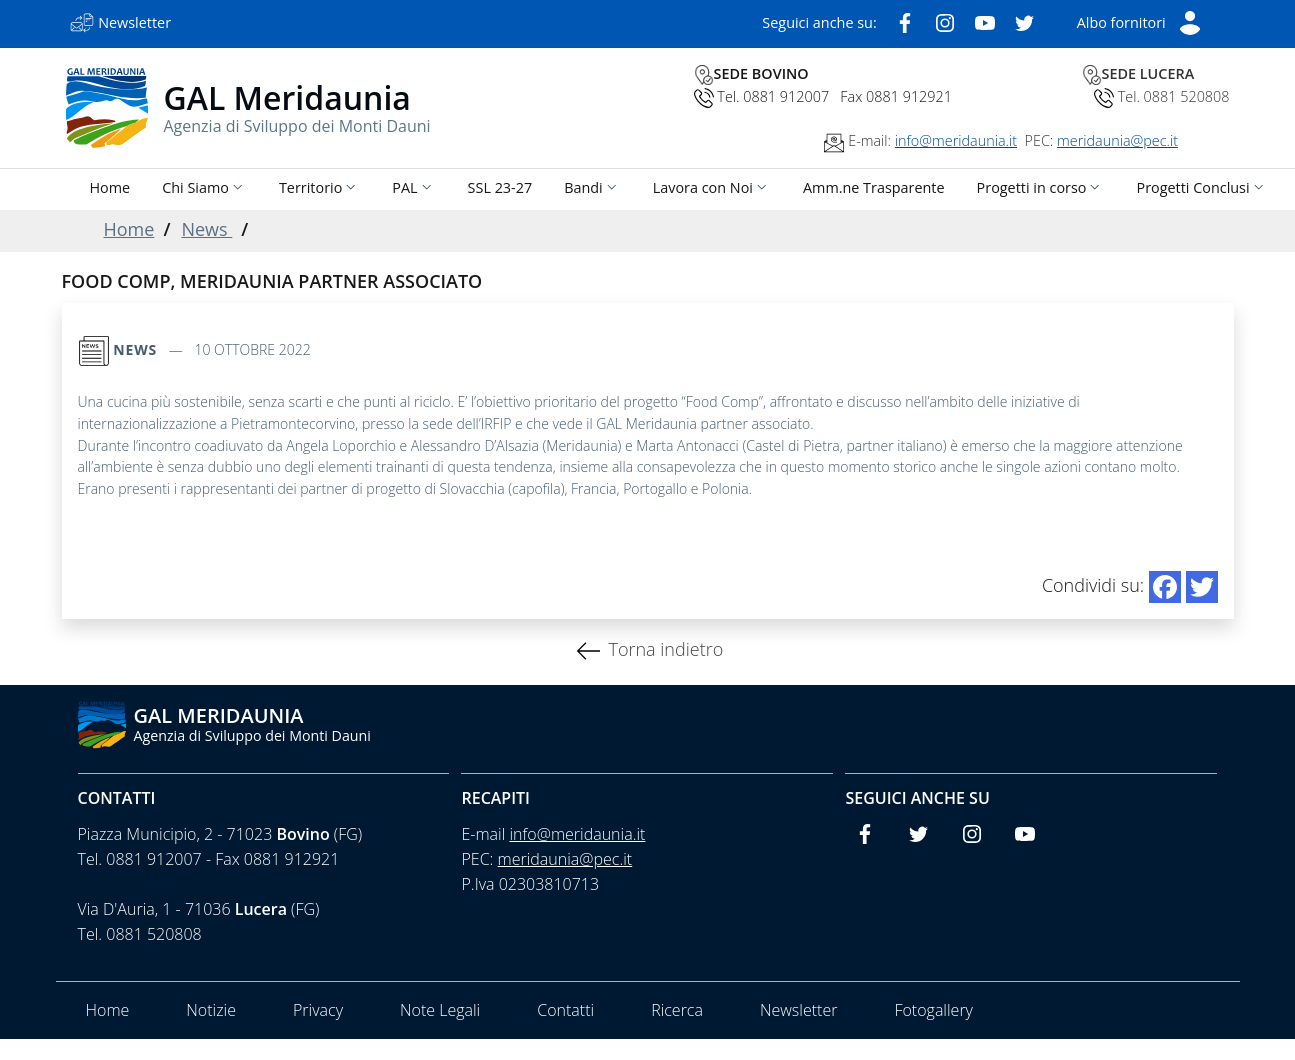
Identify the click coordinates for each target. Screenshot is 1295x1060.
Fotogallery (933, 1010)
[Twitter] (1025, 21)
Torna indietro (665, 649)
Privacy (318, 1010)
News (206, 229)
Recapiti (495, 798)
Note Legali (440, 1010)
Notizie (211, 1010)
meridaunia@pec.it (1117, 140)
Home (129, 229)
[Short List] (1139, 21)
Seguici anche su (917, 798)
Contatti (117, 798)
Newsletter (798, 1010)
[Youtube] (985, 21)
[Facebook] (905, 21)
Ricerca (677, 1010)
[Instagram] (945, 21)
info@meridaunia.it (956, 140)
